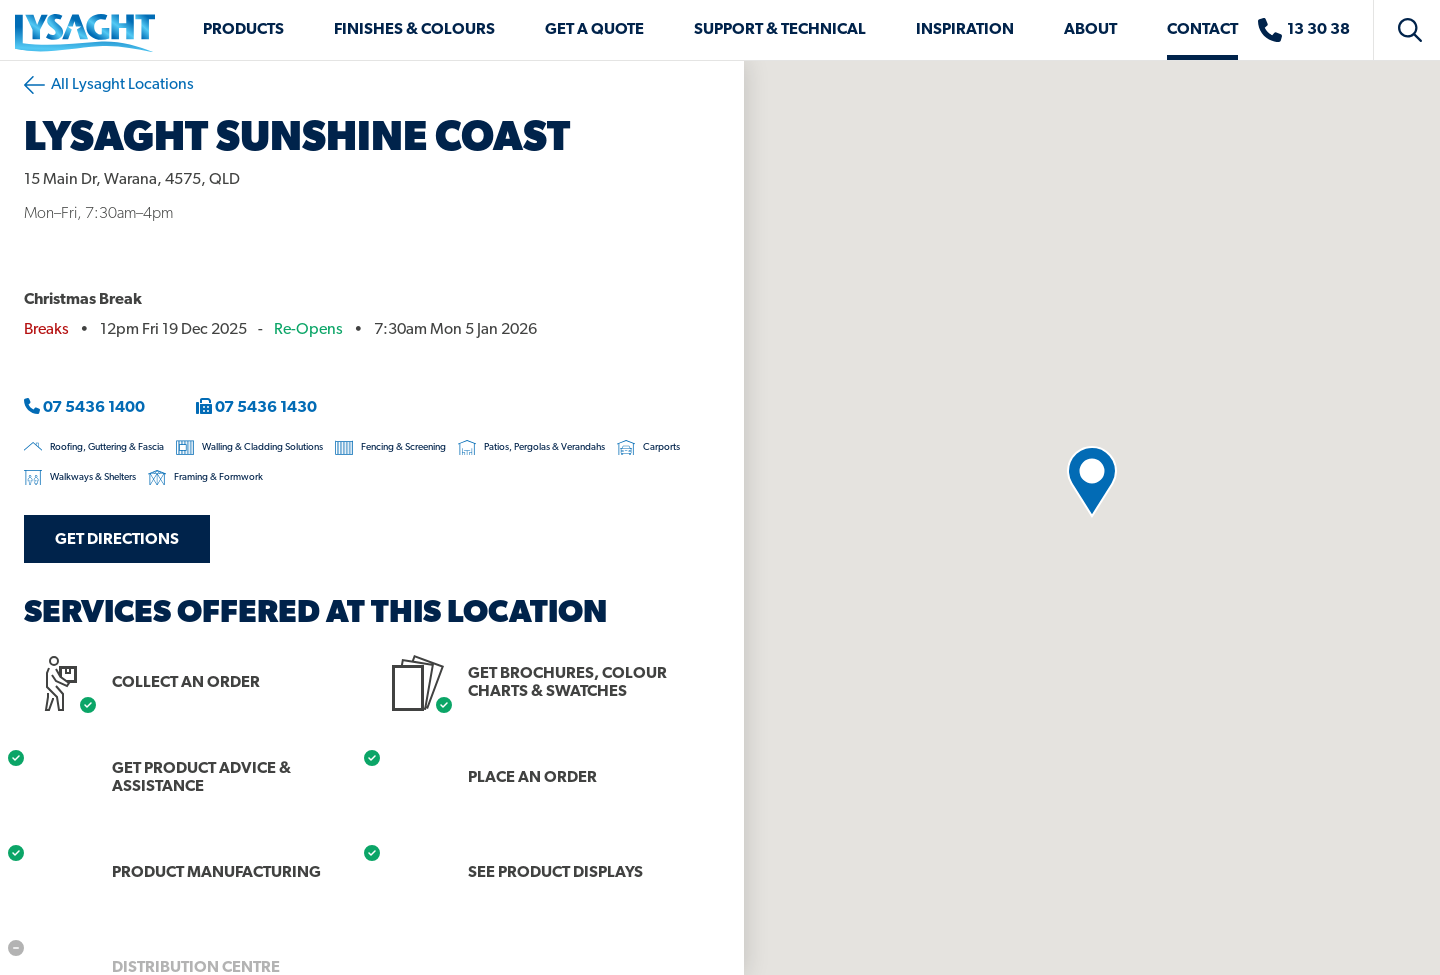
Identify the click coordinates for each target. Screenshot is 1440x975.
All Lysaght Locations (109, 85)
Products (243, 30)
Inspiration (965, 30)
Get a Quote (594, 30)
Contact (1202, 30)
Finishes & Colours (414, 30)
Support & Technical (780, 30)
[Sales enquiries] (1314, 30)
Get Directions (117, 540)
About (1090, 30)
